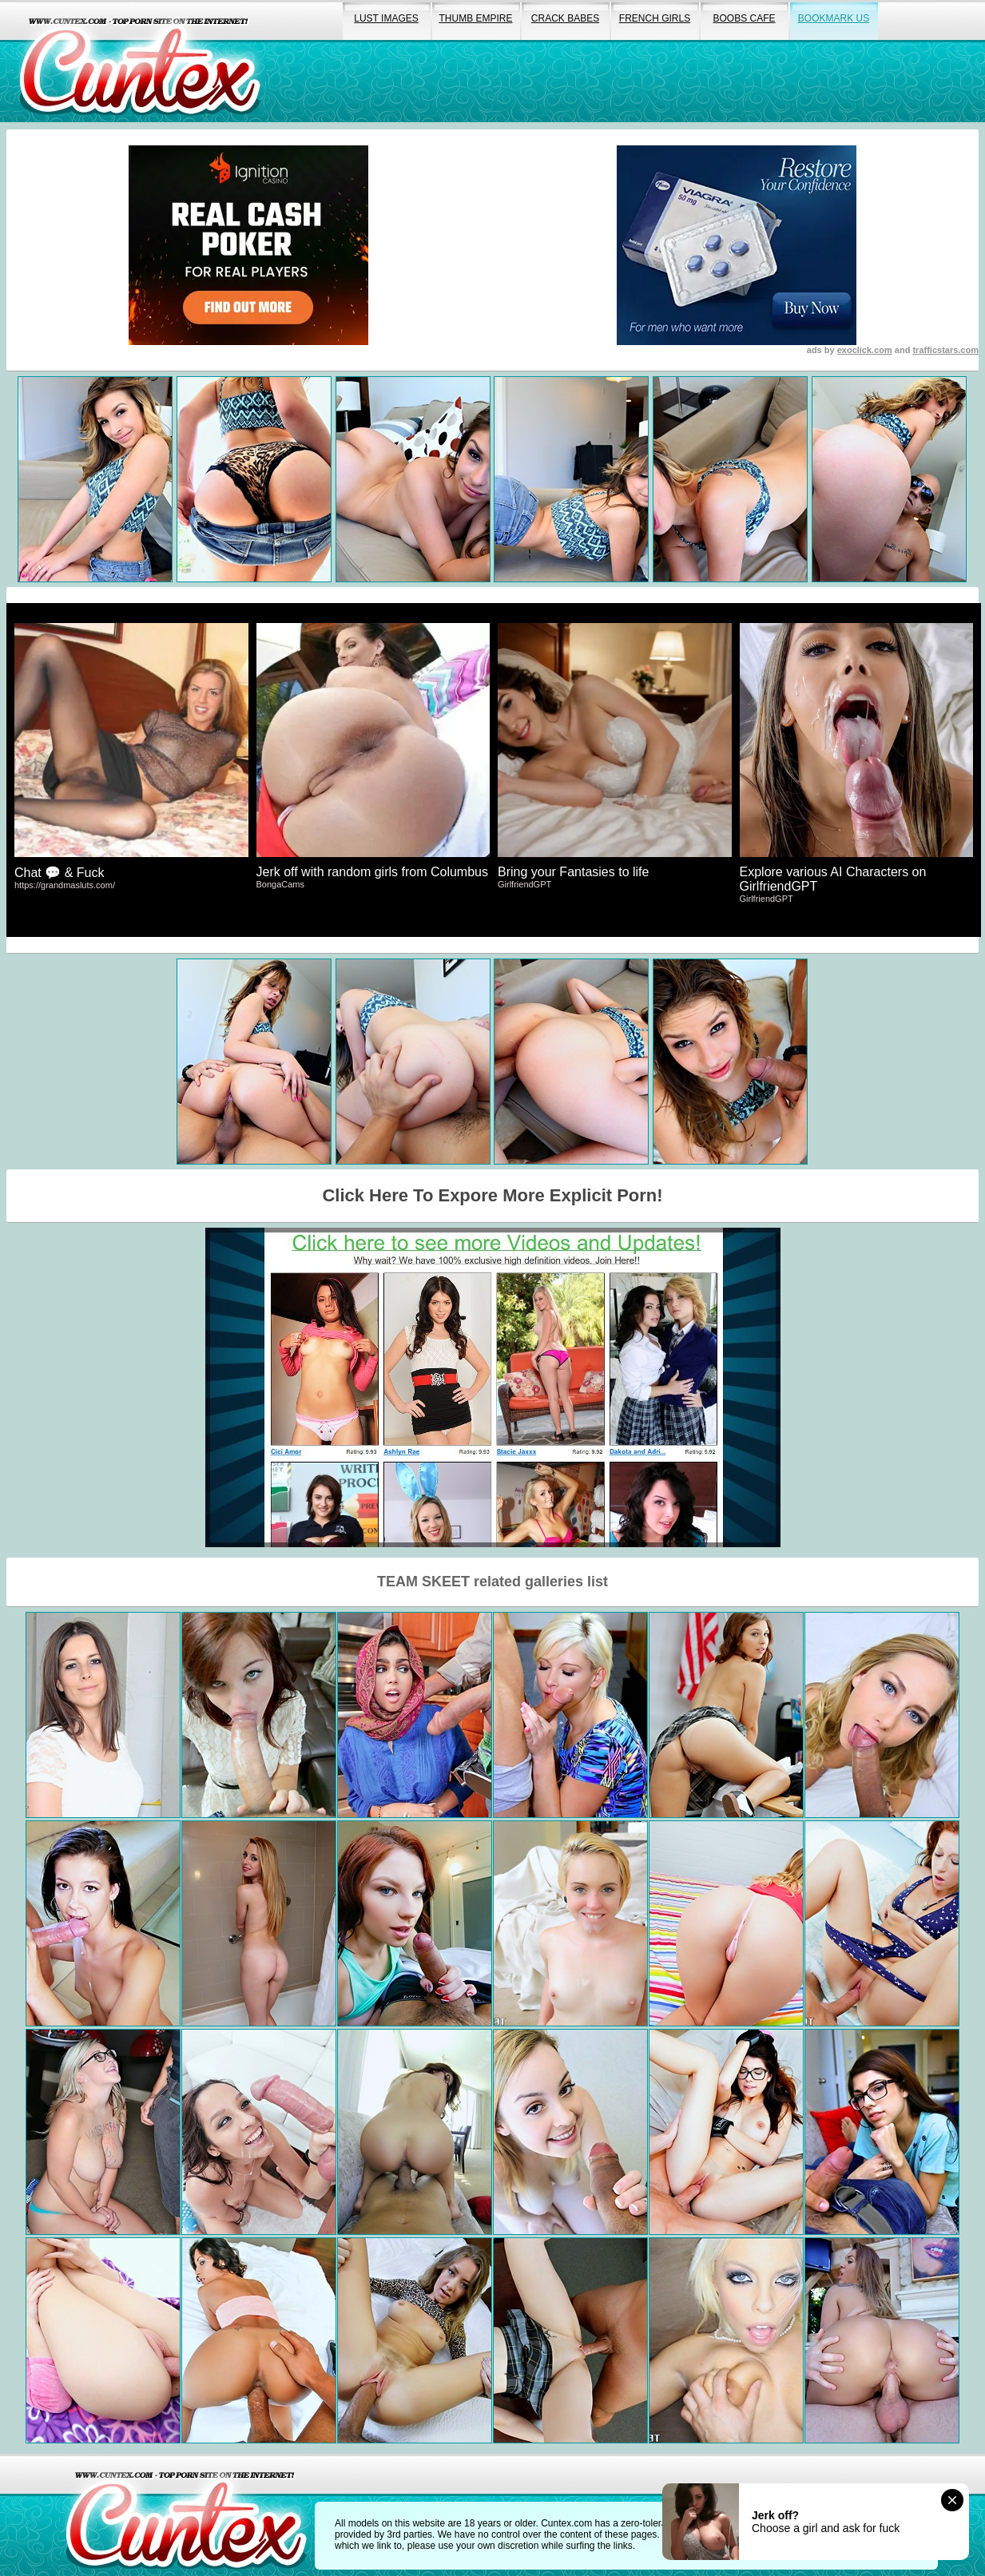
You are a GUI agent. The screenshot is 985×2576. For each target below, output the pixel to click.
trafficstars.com (945, 350)
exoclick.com (864, 350)
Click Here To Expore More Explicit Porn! (492, 1195)
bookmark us (833, 18)
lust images (386, 18)
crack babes (565, 18)
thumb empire (475, 18)
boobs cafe (744, 18)
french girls (654, 18)
